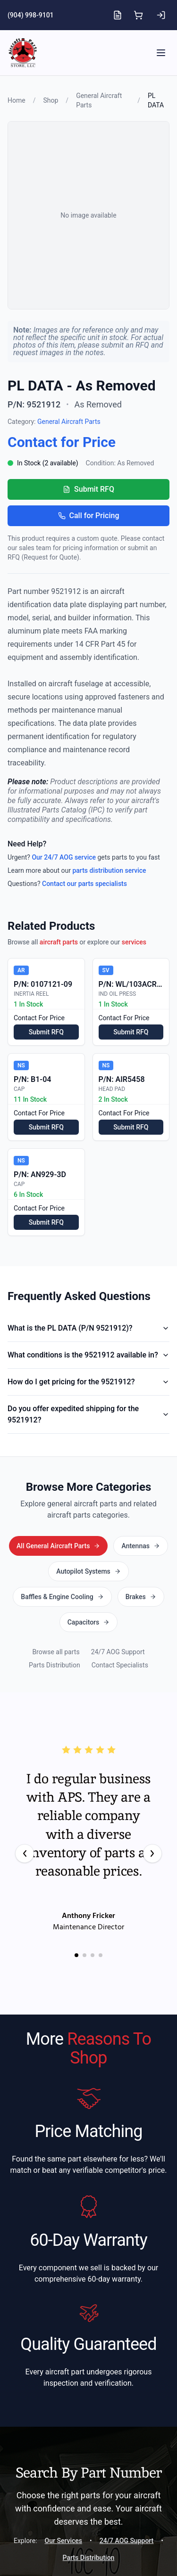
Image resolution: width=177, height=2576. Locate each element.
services (134, 942)
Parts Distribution (54, 1588)
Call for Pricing (88, 515)
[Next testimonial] (152, 1776)
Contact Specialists (120, 1588)
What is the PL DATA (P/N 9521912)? (88, 1328)
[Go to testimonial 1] (76, 1878)
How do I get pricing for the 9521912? (88, 1381)
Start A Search (88, 2512)
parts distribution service (109, 870)
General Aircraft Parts (69, 421)
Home (16, 100)
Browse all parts (55, 1574)
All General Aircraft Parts (88, 1545)
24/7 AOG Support (118, 1574)
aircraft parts (59, 942)
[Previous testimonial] (24, 1776)
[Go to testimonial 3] (92, 1878)
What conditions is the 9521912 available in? (88, 1354)
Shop (50, 100)
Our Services (63, 2463)
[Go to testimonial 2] (84, 1878)
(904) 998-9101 (31, 15)
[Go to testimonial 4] (100, 1878)
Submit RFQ (88, 489)
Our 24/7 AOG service (64, 857)
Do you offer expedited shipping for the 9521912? (88, 1414)
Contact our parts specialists (84, 883)
